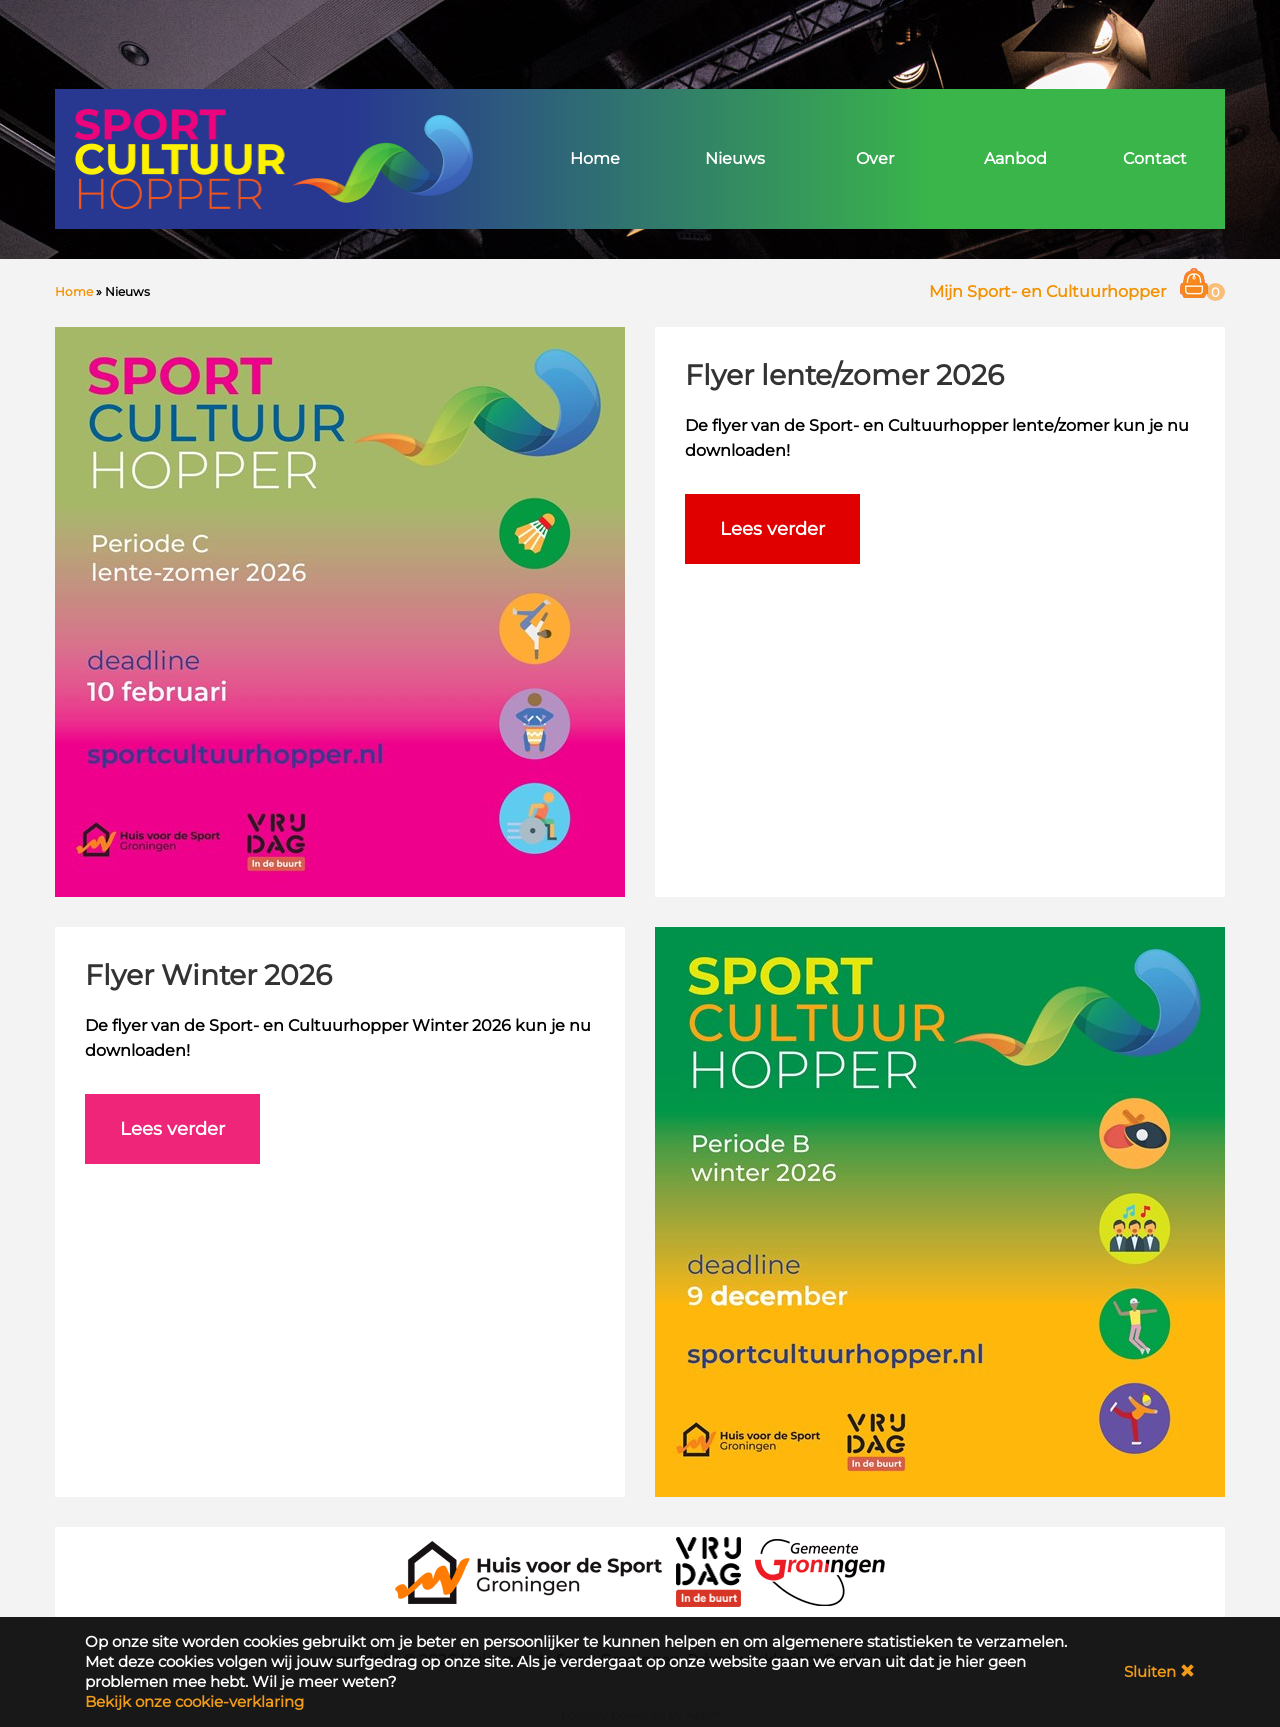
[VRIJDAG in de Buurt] (709, 1570)
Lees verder (772, 529)
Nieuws (735, 158)
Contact (1155, 158)
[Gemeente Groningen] (820, 1570)
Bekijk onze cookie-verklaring (194, 1701)
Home (595, 158)
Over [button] (875, 158)
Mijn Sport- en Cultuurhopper (1047, 291)
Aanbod (1015, 158)
